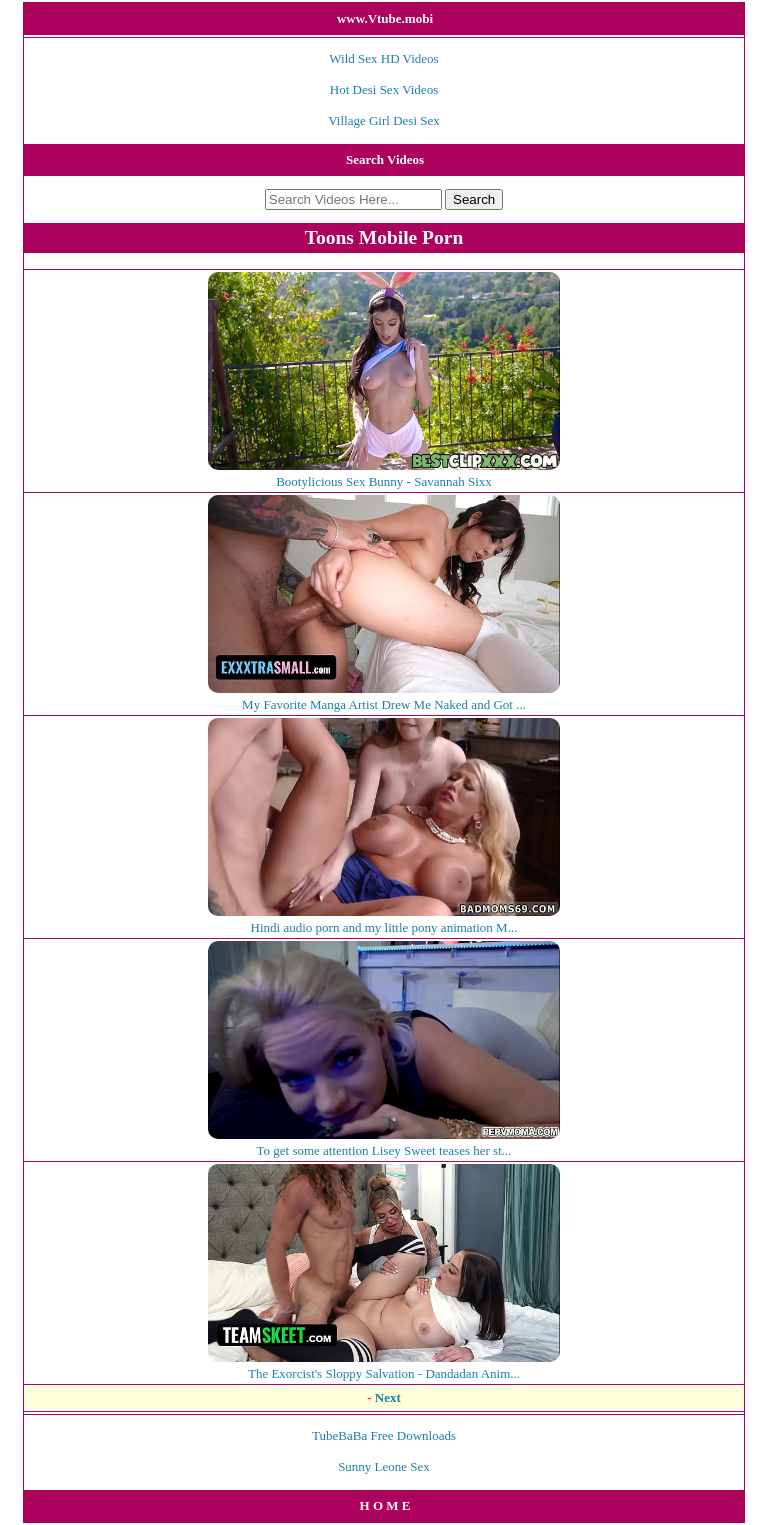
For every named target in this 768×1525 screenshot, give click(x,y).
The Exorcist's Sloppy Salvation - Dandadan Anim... (384, 1365)
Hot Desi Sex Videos (384, 89)
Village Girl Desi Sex (384, 120)
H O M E (385, 1505)
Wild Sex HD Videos (383, 58)
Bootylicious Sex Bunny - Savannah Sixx (384, 473)
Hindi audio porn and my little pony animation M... (384, 919)
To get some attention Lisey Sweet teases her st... (384, 1142)
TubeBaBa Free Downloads (384, 1435)
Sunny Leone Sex (384, 1466)
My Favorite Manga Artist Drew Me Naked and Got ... (384, 696)
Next (388, 1397)
